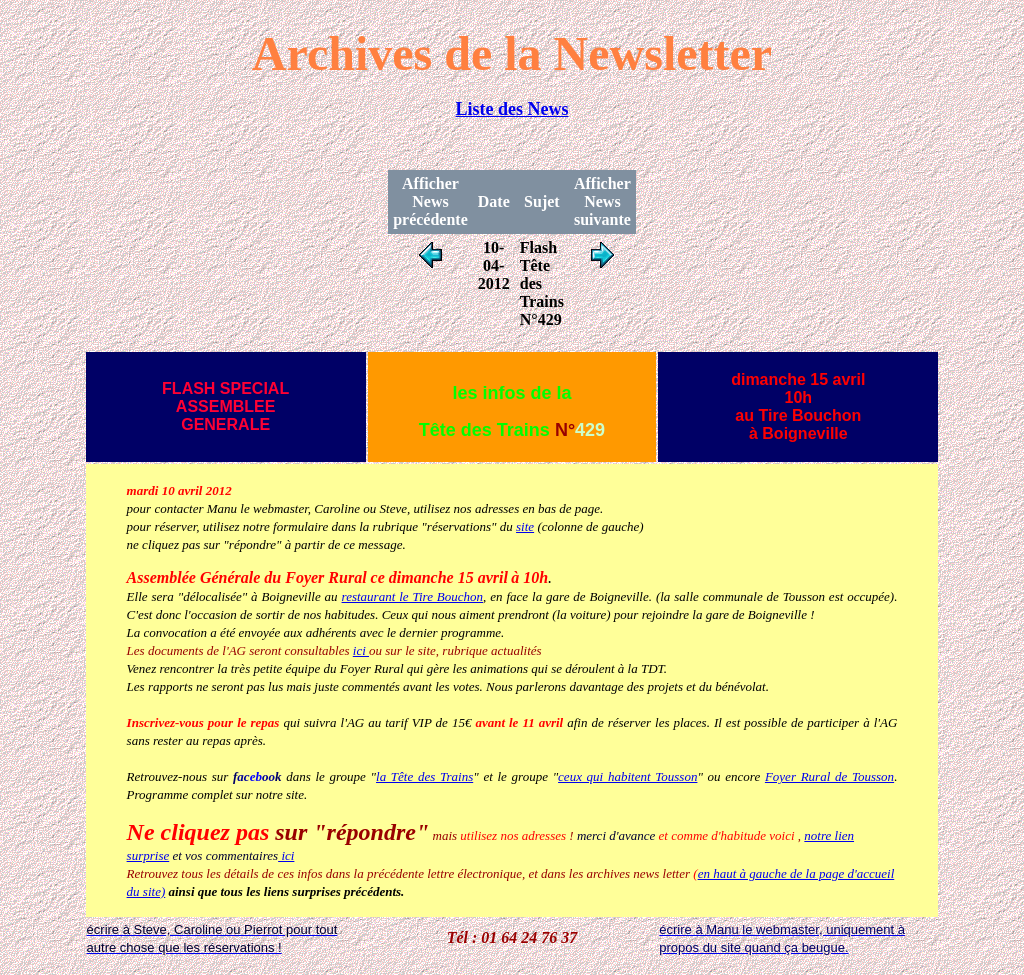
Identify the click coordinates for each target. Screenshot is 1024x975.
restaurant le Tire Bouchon (413, 596)
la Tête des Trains (424, 776)
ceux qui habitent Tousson (627, 776)
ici (361, 650)
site (525, 526)
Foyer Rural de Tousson (829, 776)
